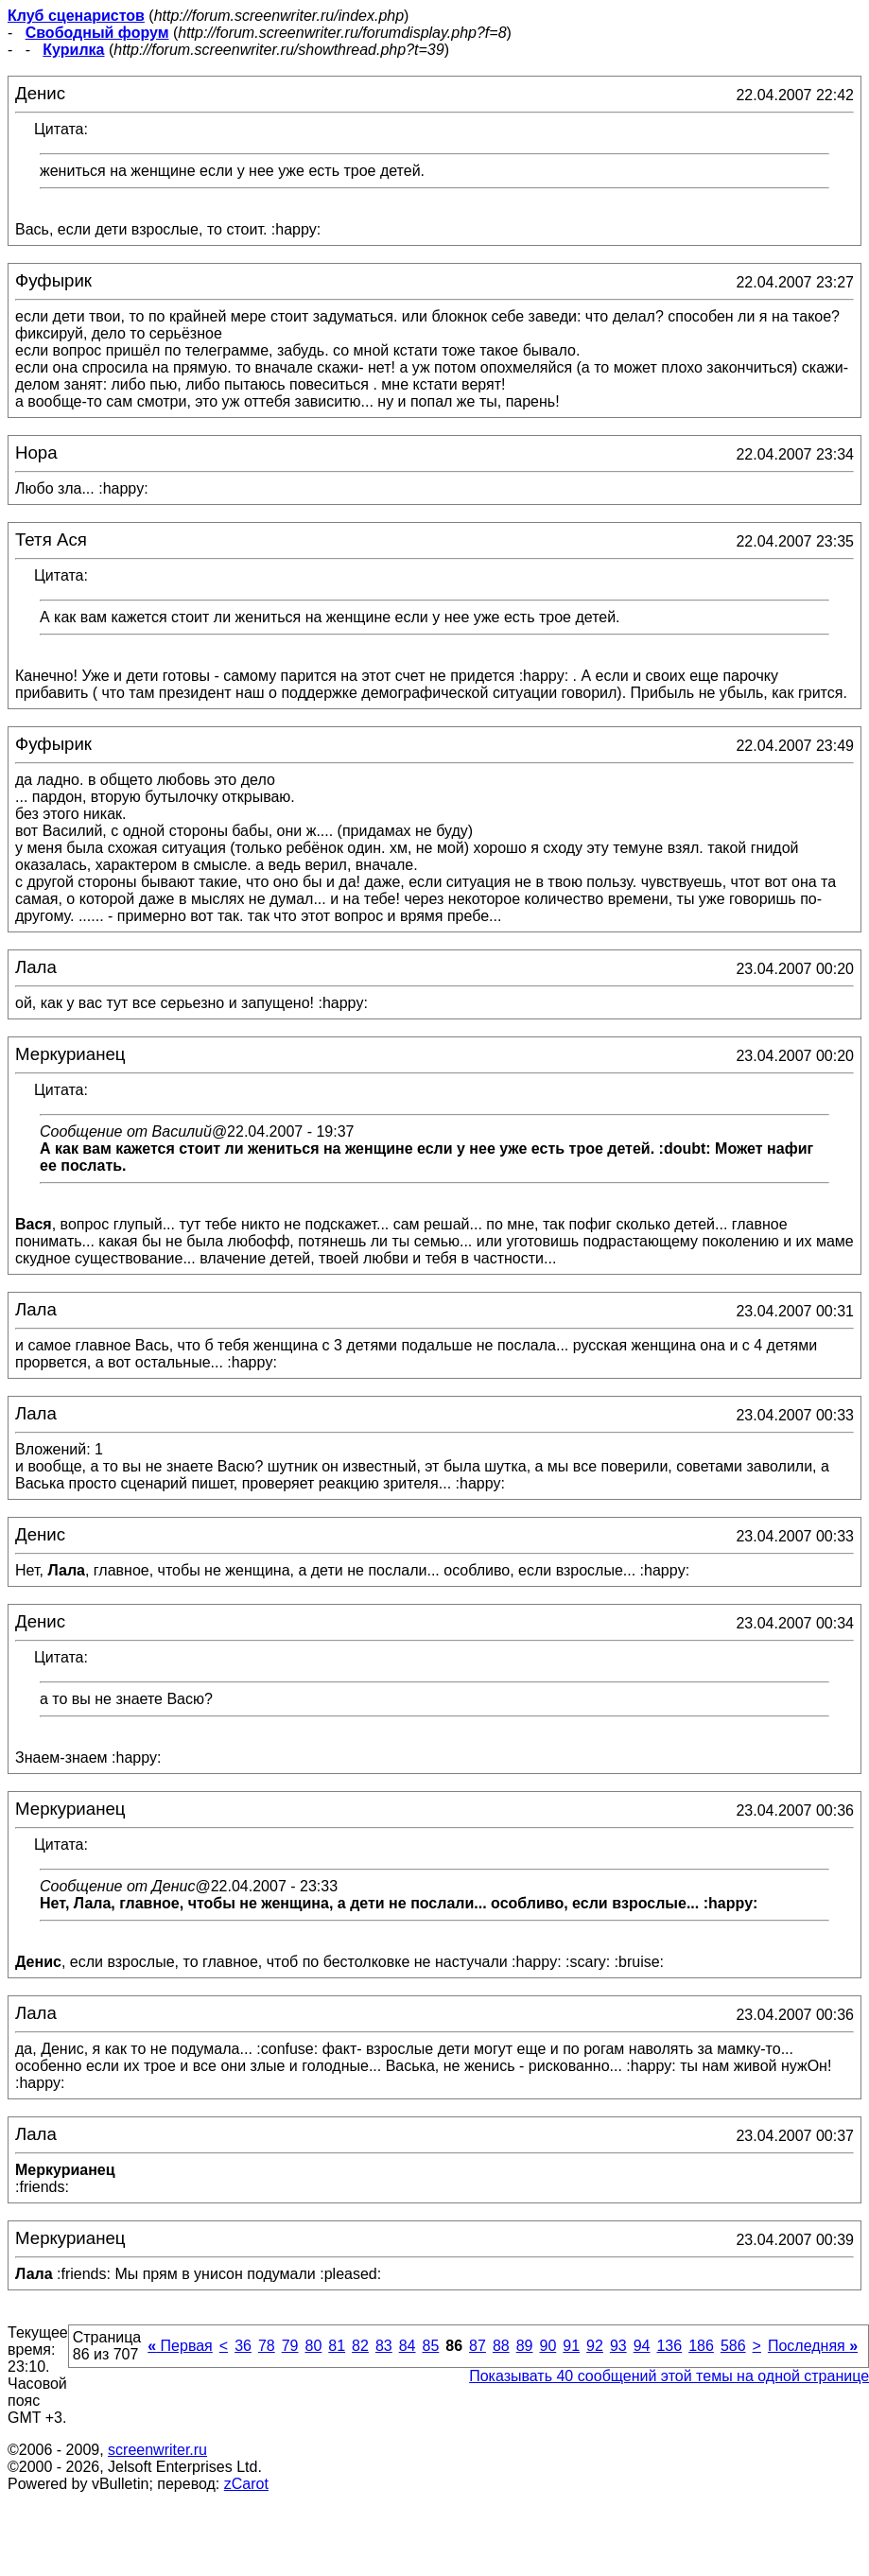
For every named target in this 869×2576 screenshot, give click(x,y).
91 (571, 2346)
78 (266, 2346)
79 (290, 2346)
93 (618, 2346)
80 (313, 2346)
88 (501, 2346)
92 (594, 2346)
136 (669, 2346)
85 (431, 2346)
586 (733, 2346)
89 (524, 2346)
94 (642, 2346)
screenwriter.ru (157, 2450)
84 (407, 2346)
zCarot (246, 2484)
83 (383, 2346)
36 (243, 2346)
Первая (180, 2346)
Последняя (813, 2346)
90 (547, 2346)
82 (360, 2346)
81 (336, 2346)
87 (477, 2346)
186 (701, 2346)
